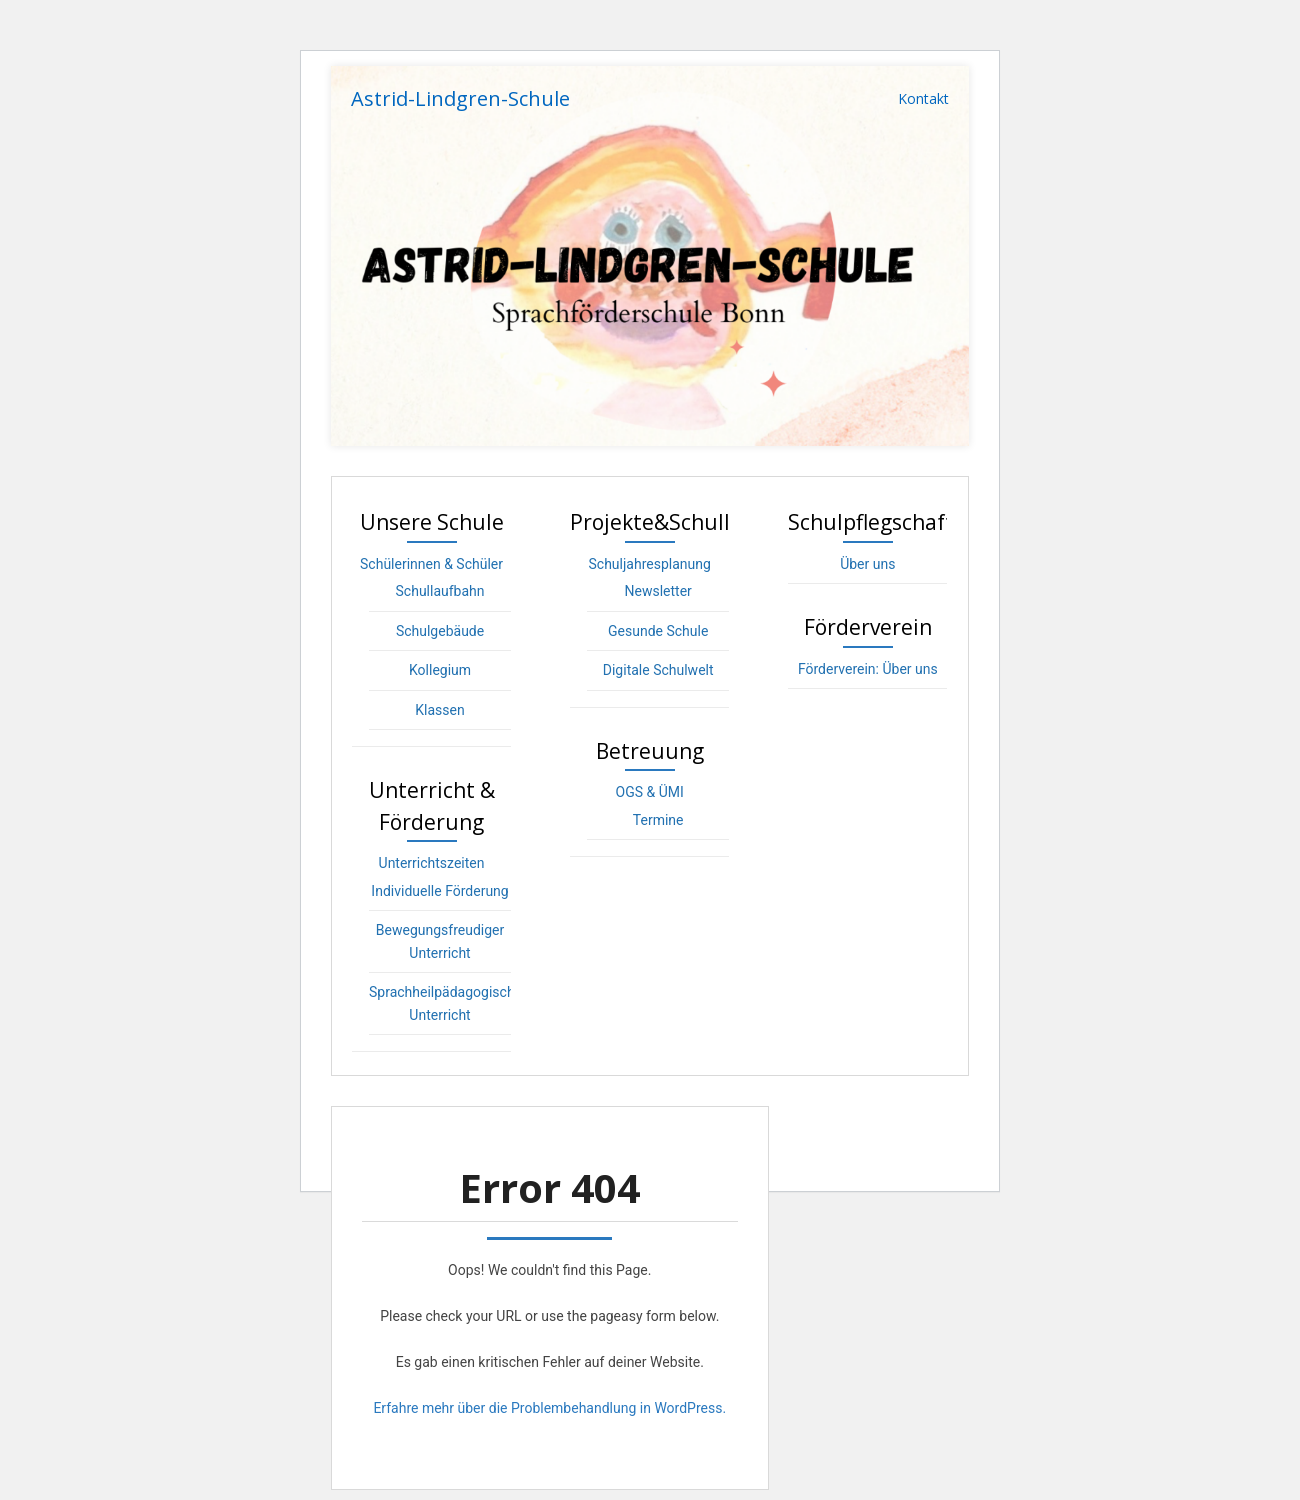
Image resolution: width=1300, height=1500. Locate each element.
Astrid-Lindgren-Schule (460, 98)
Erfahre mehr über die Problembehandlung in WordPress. (549, 1408)
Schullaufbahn (440, 591)
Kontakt (923, 98)
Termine (658, 820)
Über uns (867, 564)
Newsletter (658, 591)
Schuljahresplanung (650, 564)
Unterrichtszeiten (432, 863)
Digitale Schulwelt (658, 670)
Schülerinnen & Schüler (431, 564)
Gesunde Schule (658, 631)
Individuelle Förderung (439, 891)
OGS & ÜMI (650, 792)
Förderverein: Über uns (868, 669)
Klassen (439, 710)
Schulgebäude (440, 631)
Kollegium (440, 670)
